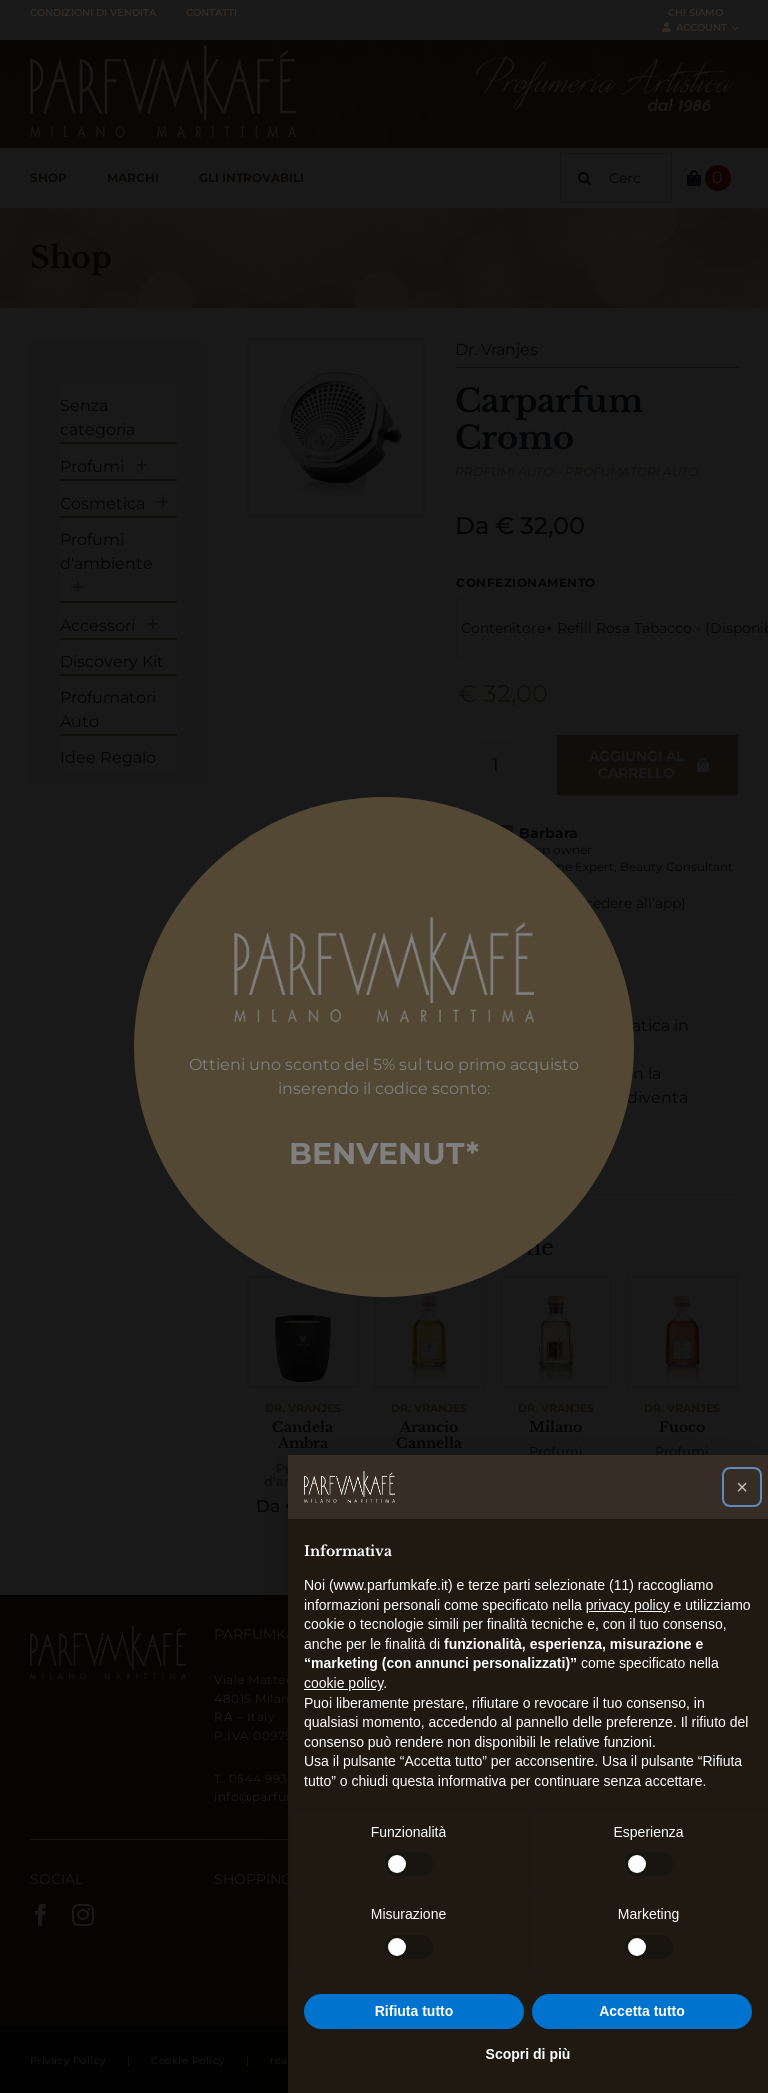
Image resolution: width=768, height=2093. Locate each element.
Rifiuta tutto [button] (414, 2011)
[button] (742, 1487)
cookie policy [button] (343, 1683)
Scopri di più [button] (528, 2054)
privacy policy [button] (628, 1605)
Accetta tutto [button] (642, 2011)
